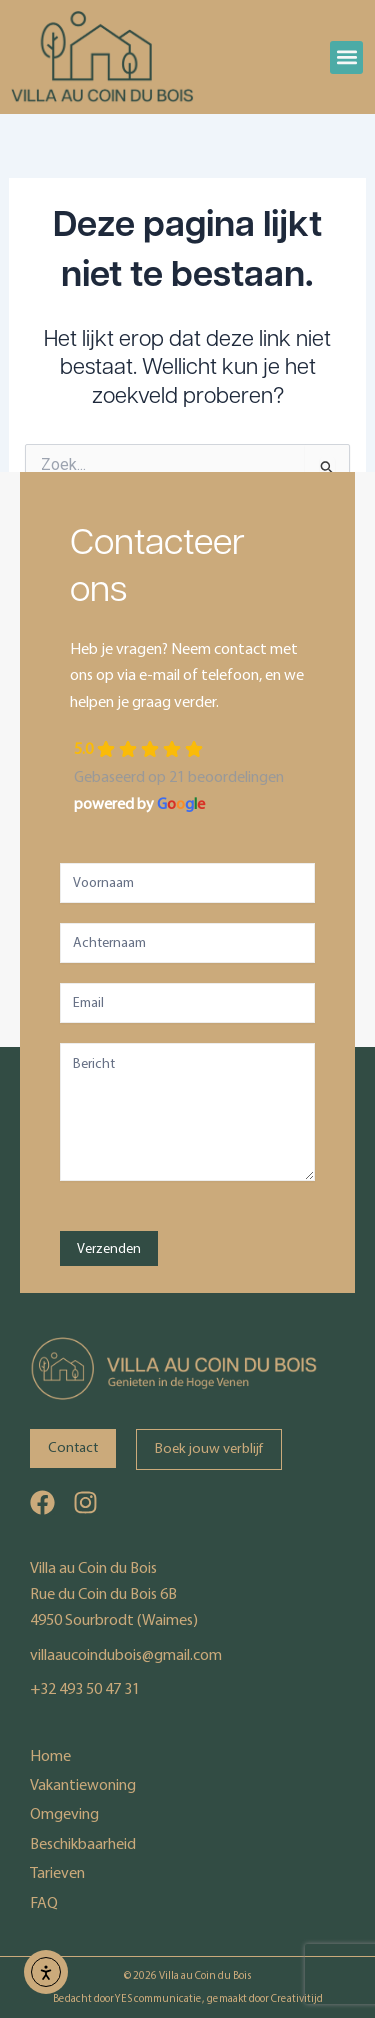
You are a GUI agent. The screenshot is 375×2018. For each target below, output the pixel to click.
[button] (346, 57)
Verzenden (109, 1248)
